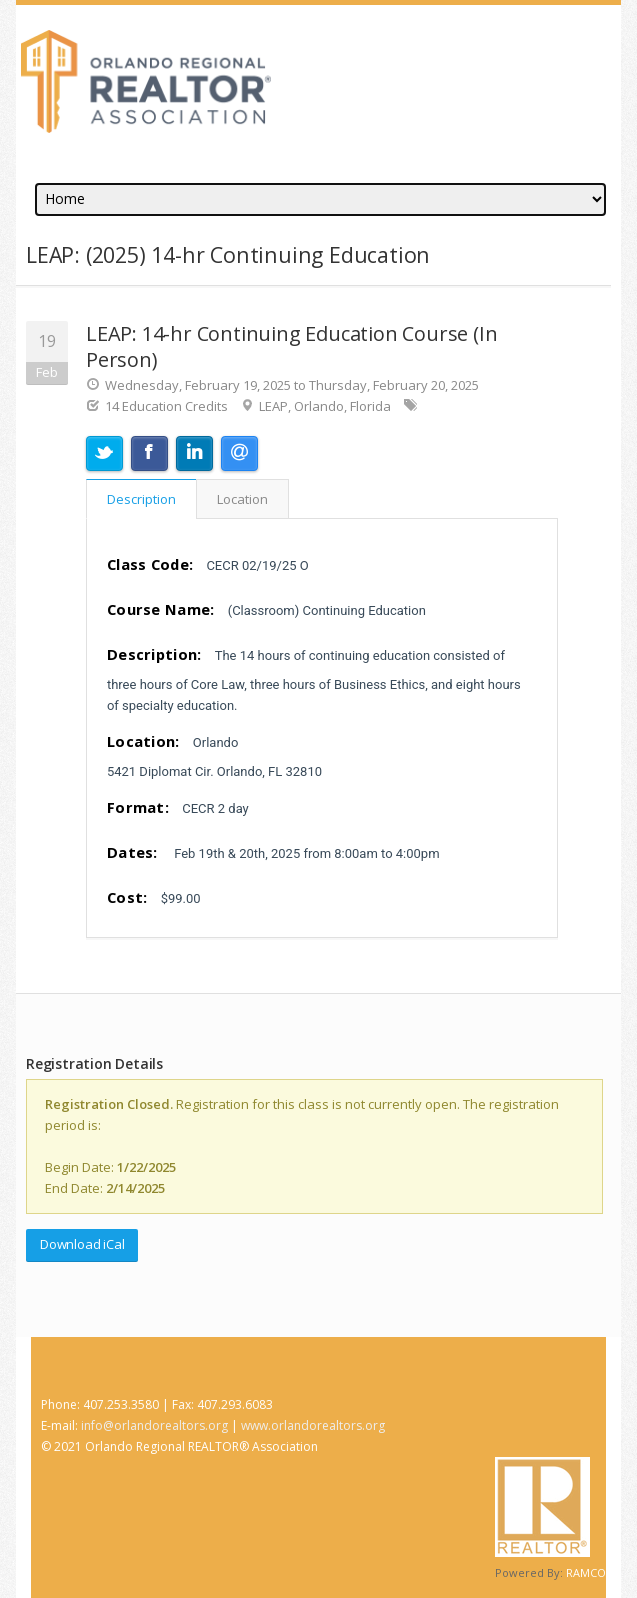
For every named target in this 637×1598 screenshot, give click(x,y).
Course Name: (161, 609)
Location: (143, 741)
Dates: (132, 852)
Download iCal (82, 1244)
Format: (138, 807)
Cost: (127, 897)
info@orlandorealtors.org (154, 1425)
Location (242, 499)
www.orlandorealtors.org (313, 1425)
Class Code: (150, 564)
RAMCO (586, 1572)
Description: (154, 654)
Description (141, 499)
